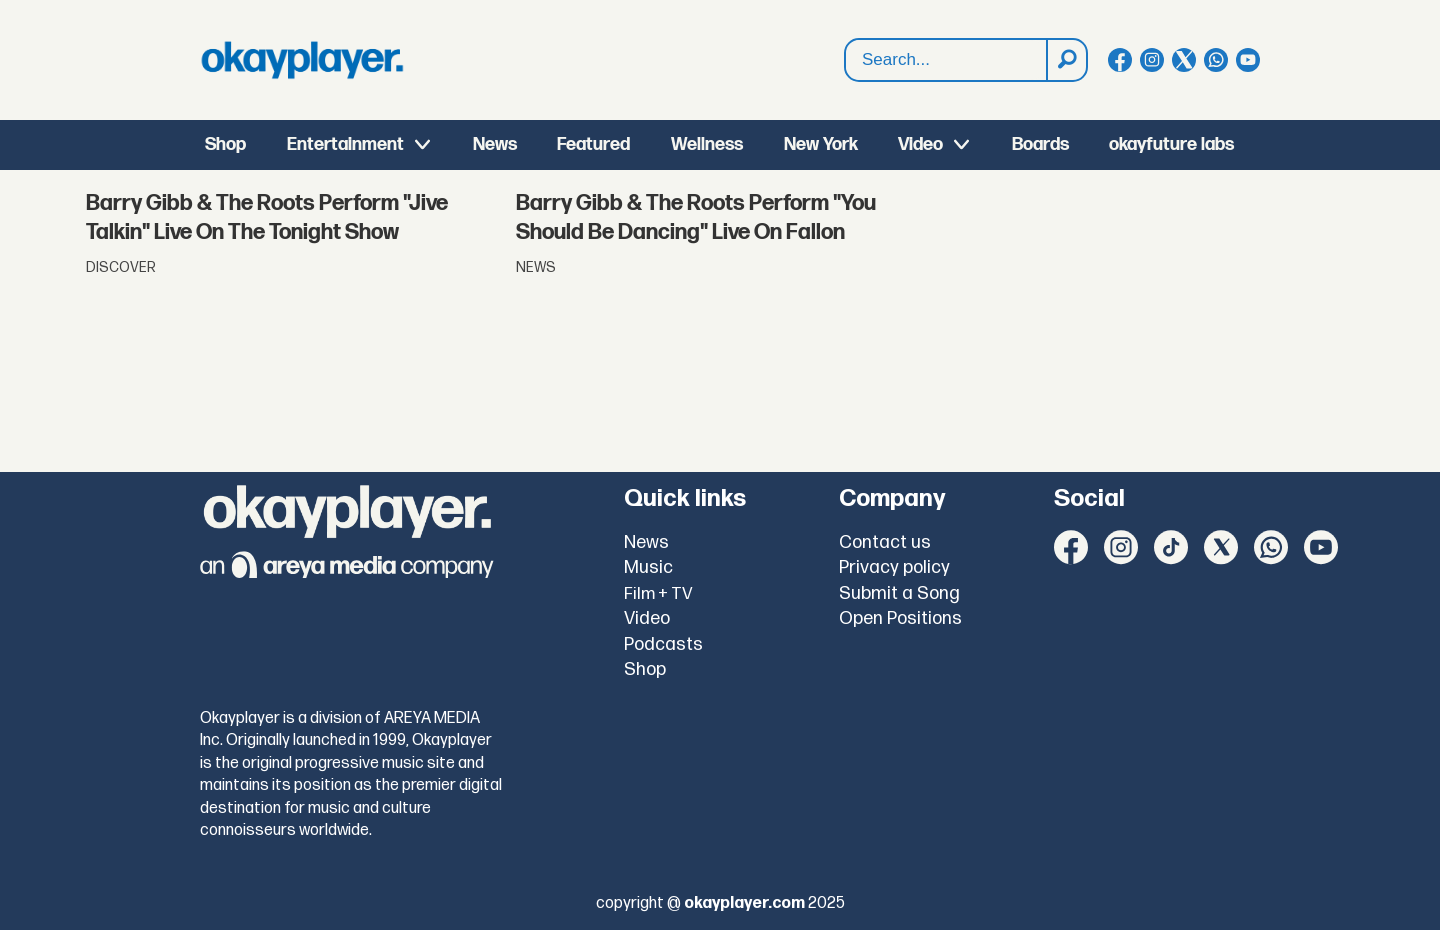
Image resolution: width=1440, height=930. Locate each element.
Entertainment (345, 144)
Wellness (707, 144)
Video (920, 144)
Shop (225, 144)
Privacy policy (894, 567)
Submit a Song (899, 593)
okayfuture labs (1171, 144)
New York (821, 144)
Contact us (885, 542)
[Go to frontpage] (302, 60)
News (495, 144)
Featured (593, 144)
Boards (1040, 144)
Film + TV (658, 594)
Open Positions (900, 618)
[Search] (1066, 60)
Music (648, 567)
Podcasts (663, 644)
